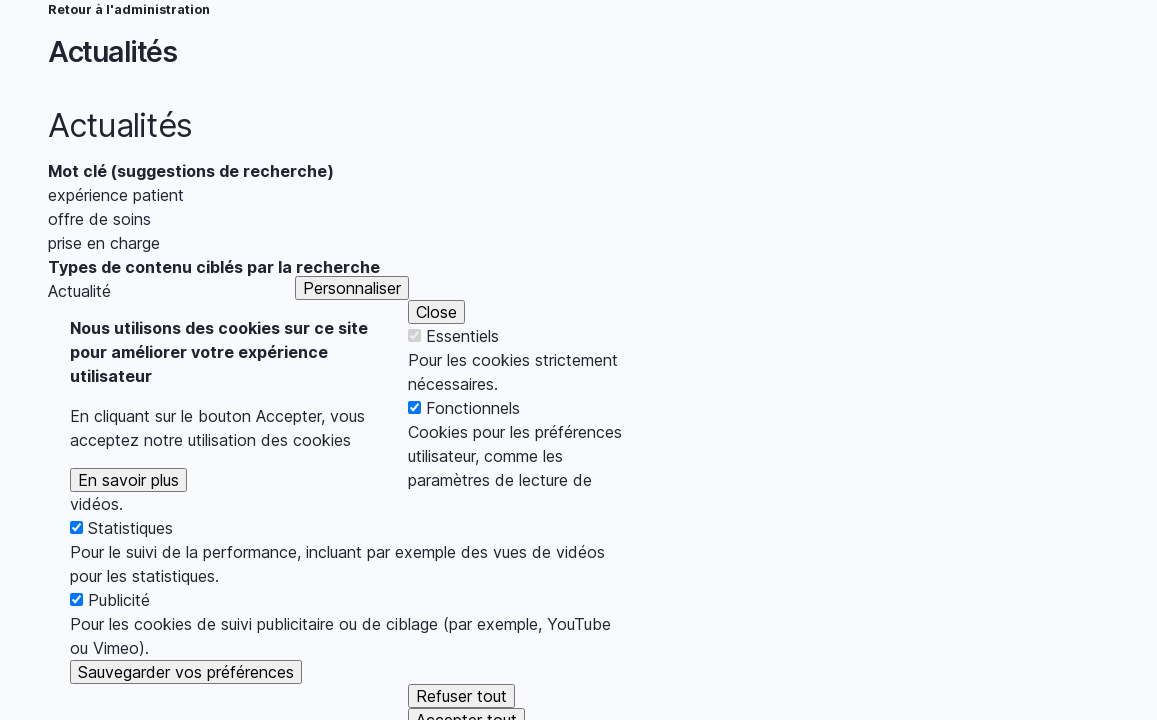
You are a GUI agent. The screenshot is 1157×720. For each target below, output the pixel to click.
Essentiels (462, 365)
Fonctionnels (473, 437)
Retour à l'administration (129, 9)
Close (436, 341)
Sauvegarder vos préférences (186, 701)
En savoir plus (128, 509)
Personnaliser (352, 317)
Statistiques (130, 557)
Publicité (119, 629)
